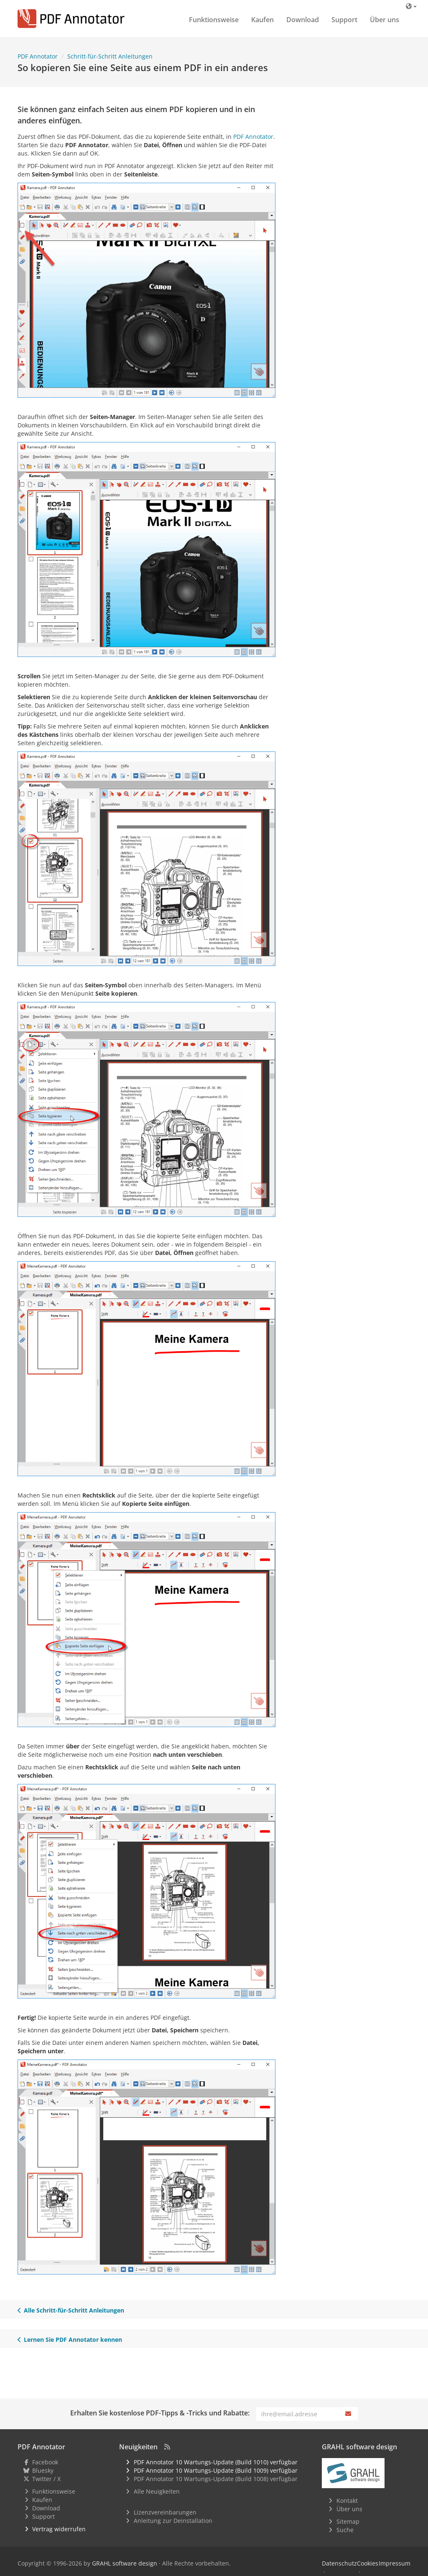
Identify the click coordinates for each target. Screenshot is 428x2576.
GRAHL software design (124, 2563)
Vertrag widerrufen (59, 2529)
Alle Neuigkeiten (157, 2491)
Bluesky (43, 2470)
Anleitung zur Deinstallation (173, 2521)
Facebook (45, 2462)
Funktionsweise (214, 19)
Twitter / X (46, 2479)
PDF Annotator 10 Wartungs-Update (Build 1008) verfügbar (216, 2479)
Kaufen (262, 19)
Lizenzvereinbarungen (165, 2512)
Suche (345, 2530)
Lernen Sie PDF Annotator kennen (70, 2339)
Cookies (367, 2563)
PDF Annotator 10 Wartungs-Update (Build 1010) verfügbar (216, 2462)
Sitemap (347, 2521)
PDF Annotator (253, 137)
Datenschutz (339, 2563)
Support (344, 19)
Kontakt (347, 2500)
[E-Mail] (298, 2414)
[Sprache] (411, 6)
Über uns (384, 19)
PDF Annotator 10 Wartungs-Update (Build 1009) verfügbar (216, 2470)
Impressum (394, 2563)
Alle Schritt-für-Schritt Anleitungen (71, 2310)
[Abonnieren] (349, 2413)
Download (302, 19)
